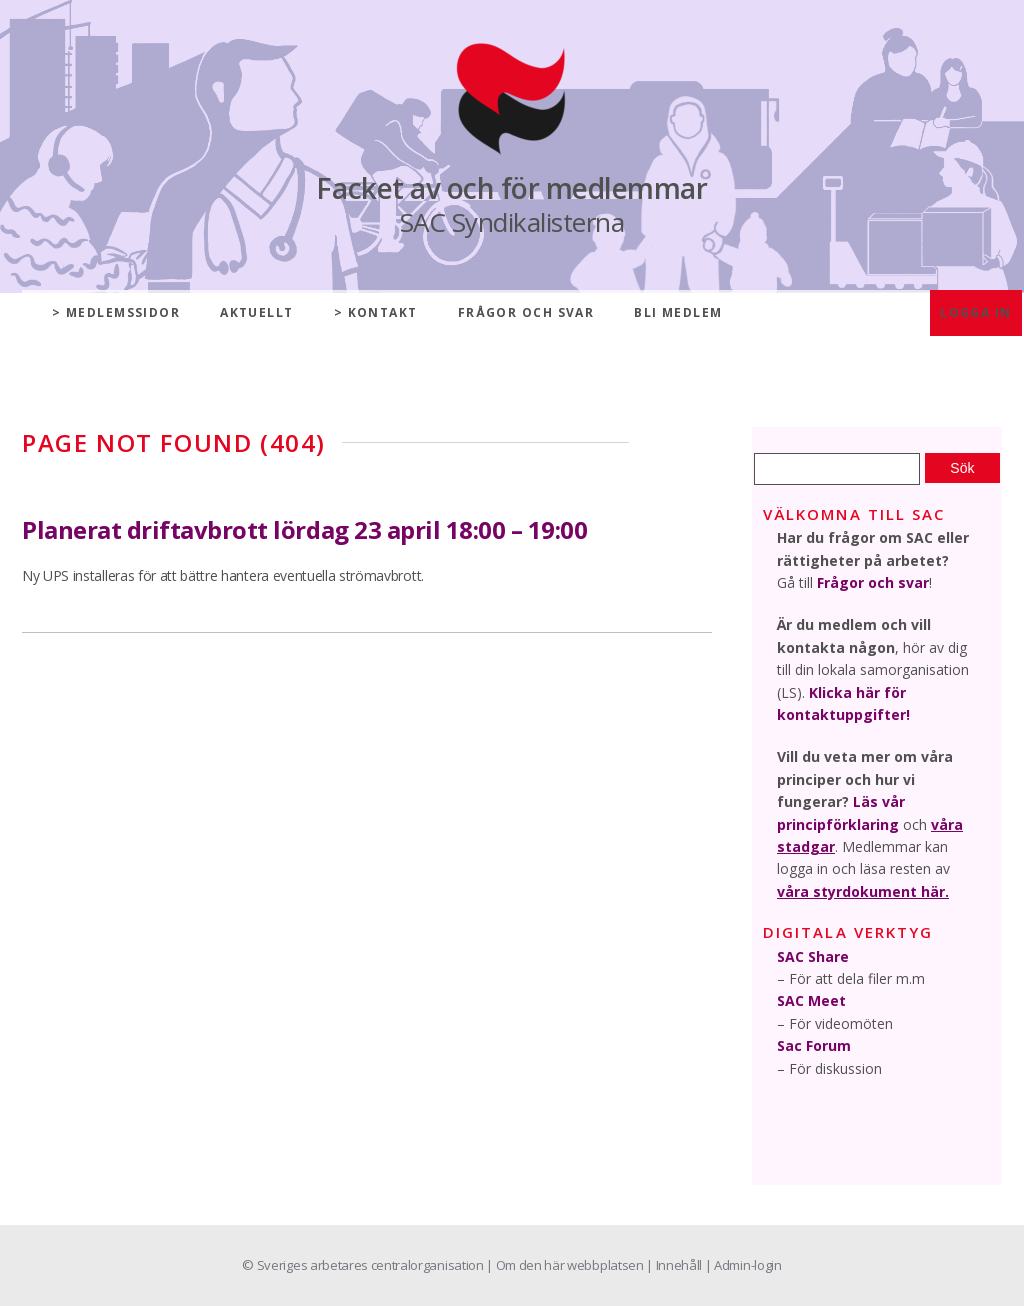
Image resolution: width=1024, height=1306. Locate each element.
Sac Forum (814, 1045)
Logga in (976, 312)
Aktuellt (257, 312)
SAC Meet (811, 1000)
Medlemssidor (123, 312)
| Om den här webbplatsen (566, 1265)
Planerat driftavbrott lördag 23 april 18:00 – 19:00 (305, 529)
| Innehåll (675, 1265)
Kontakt (383, 312)
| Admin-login (743, 1265)
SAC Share (813, 956)
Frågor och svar (526, 312)
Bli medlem (678, 312)
